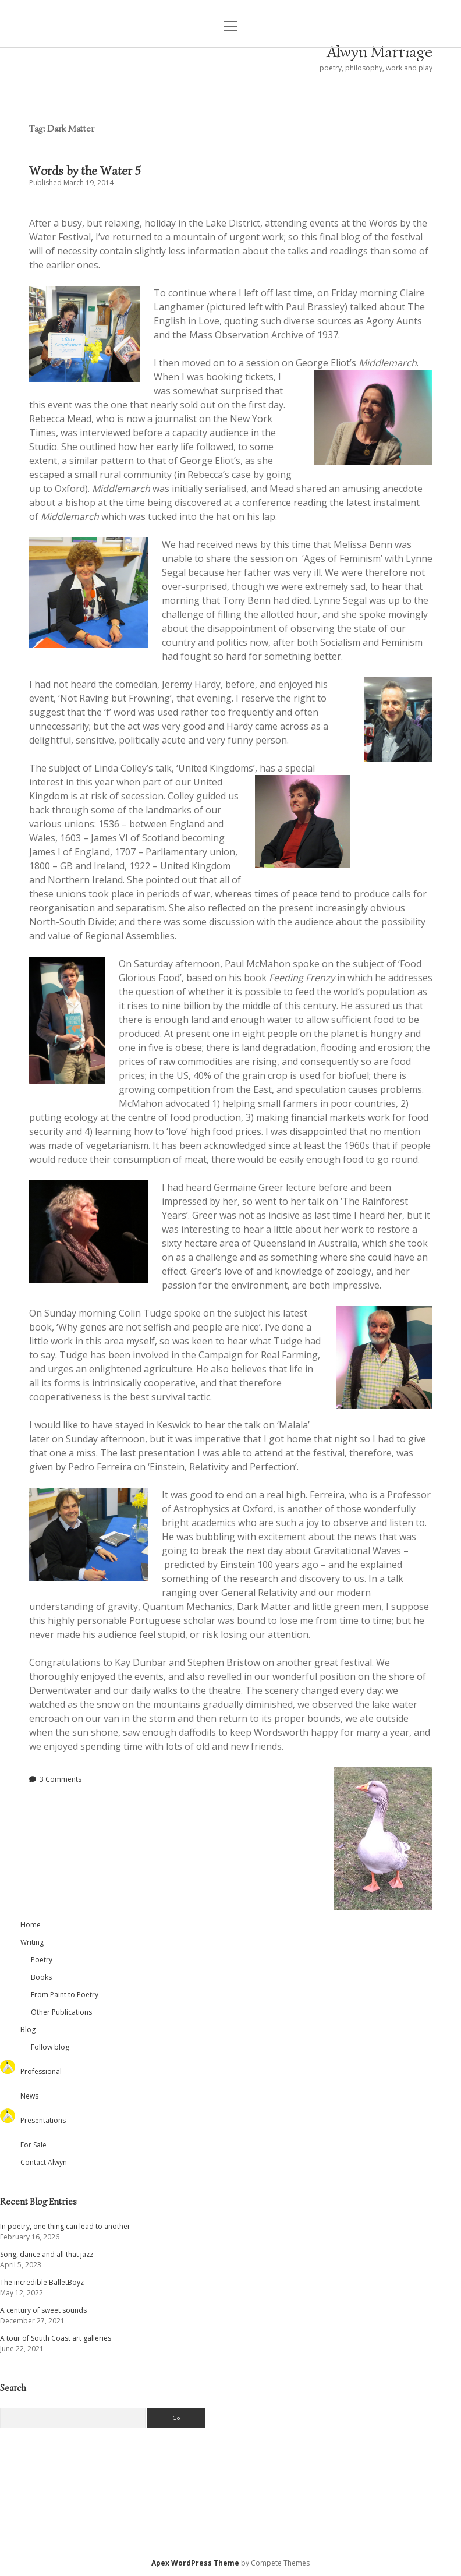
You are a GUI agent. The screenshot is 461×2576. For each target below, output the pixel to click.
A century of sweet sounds (43, 2310)
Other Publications (61, 2012)
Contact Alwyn (43, 2162)
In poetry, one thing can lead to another (65, 2226)
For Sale (33, 2145)
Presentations (43, 2120)
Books (41, 1977)
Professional (41, 2071)
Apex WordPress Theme (195, 2563)
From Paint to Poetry (64, 1995)
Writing (32, 1942)
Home (30, 1925)
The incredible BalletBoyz (42, 2282)
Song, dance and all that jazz (46, 2254)
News (29, 2096)
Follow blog (50, 2047)
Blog (28, 2029)
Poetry (41, 1960)
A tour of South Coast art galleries (55, 2338)
